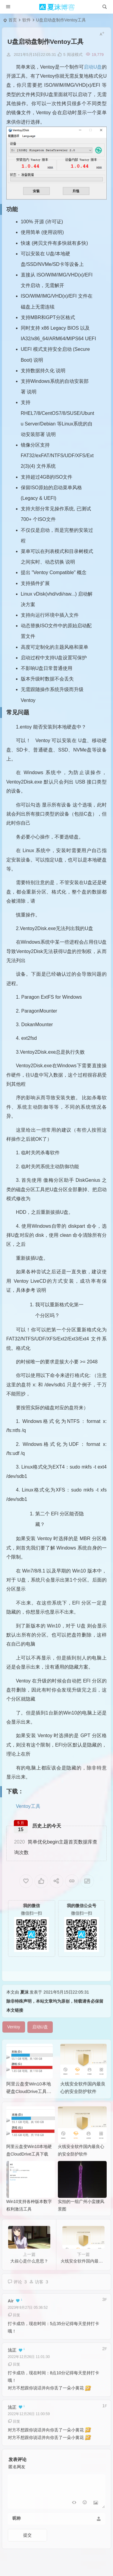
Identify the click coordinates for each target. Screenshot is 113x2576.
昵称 (16, 2528)
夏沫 (24, 2002)
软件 (26, 20)
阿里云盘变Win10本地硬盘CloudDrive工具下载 (28, 2101)
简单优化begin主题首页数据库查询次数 (56, 1847)
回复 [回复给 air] (14, 2325)
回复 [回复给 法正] (14, 2374)
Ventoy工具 (28, 1806)
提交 (27, 2545)
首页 (12, 20)
